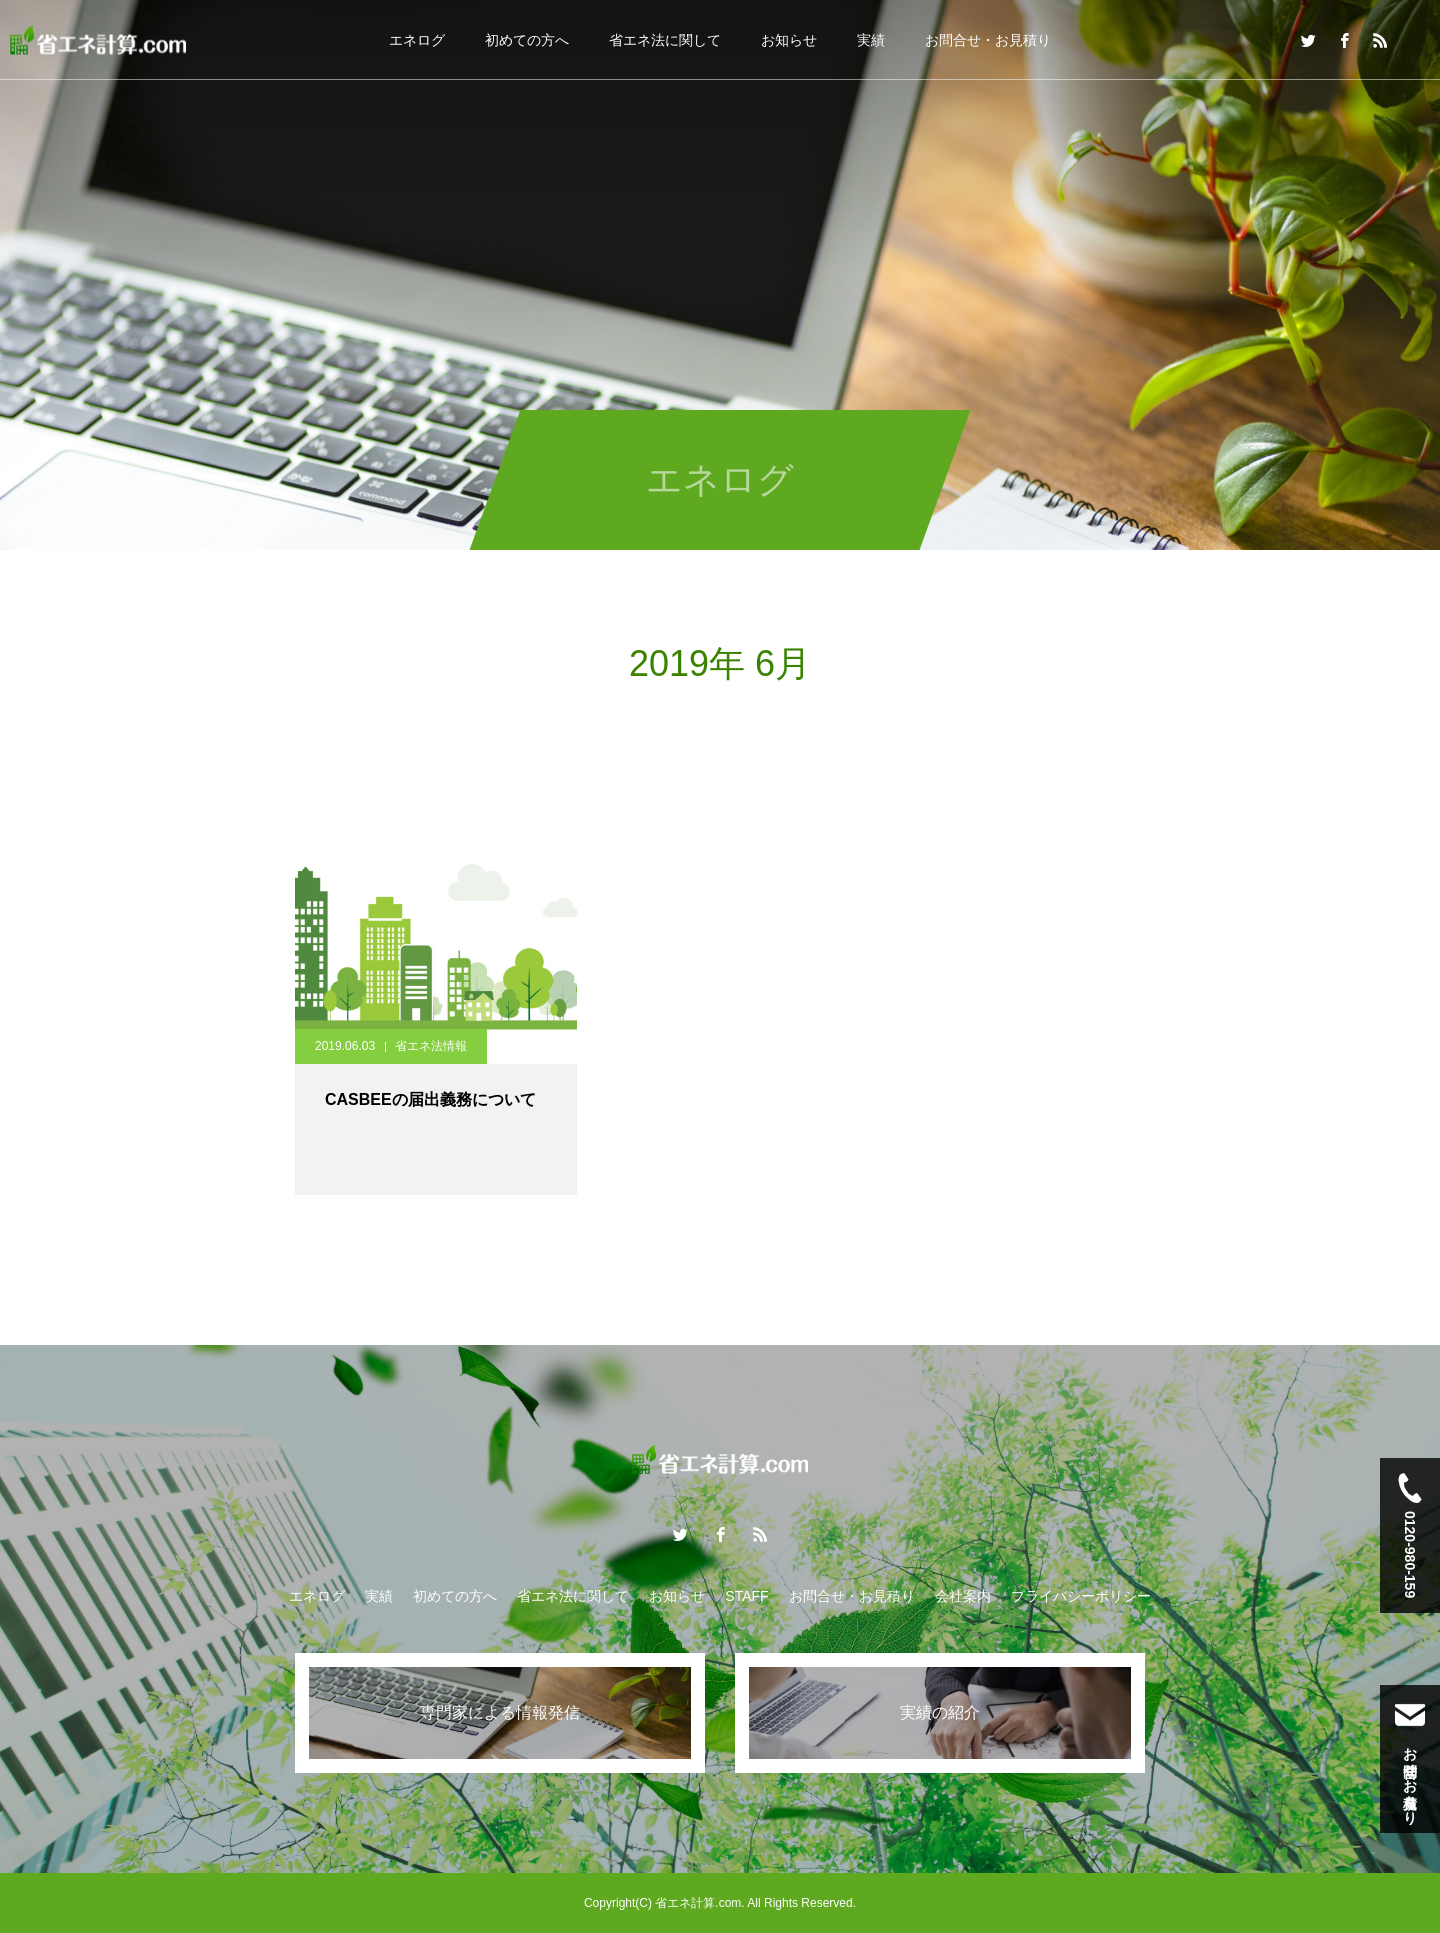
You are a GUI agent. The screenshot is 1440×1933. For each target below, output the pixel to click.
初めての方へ (527, 40)
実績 (871, 40)
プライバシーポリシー (1081, 1596)
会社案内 (963, 1596)
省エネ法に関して (665, 40)
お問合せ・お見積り (988, 40)
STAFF (746, 1596)
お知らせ (789, 40)
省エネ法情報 (431, 1046)
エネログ (417, 40)
